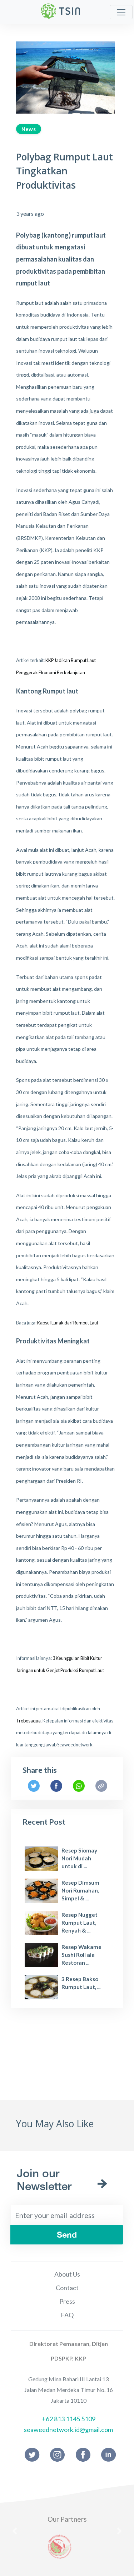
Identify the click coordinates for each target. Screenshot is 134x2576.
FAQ (67, 2315)
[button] (14, 2531)
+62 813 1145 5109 (68, 2419)
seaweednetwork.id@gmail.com (68, 2429)
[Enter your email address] (67, 2215)
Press (67, 2301)
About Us (67, 2274)
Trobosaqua (28, 1721)
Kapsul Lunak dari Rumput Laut (67, 1323)
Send (67, 2234)
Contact (67, 2288)
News (28, 129)
